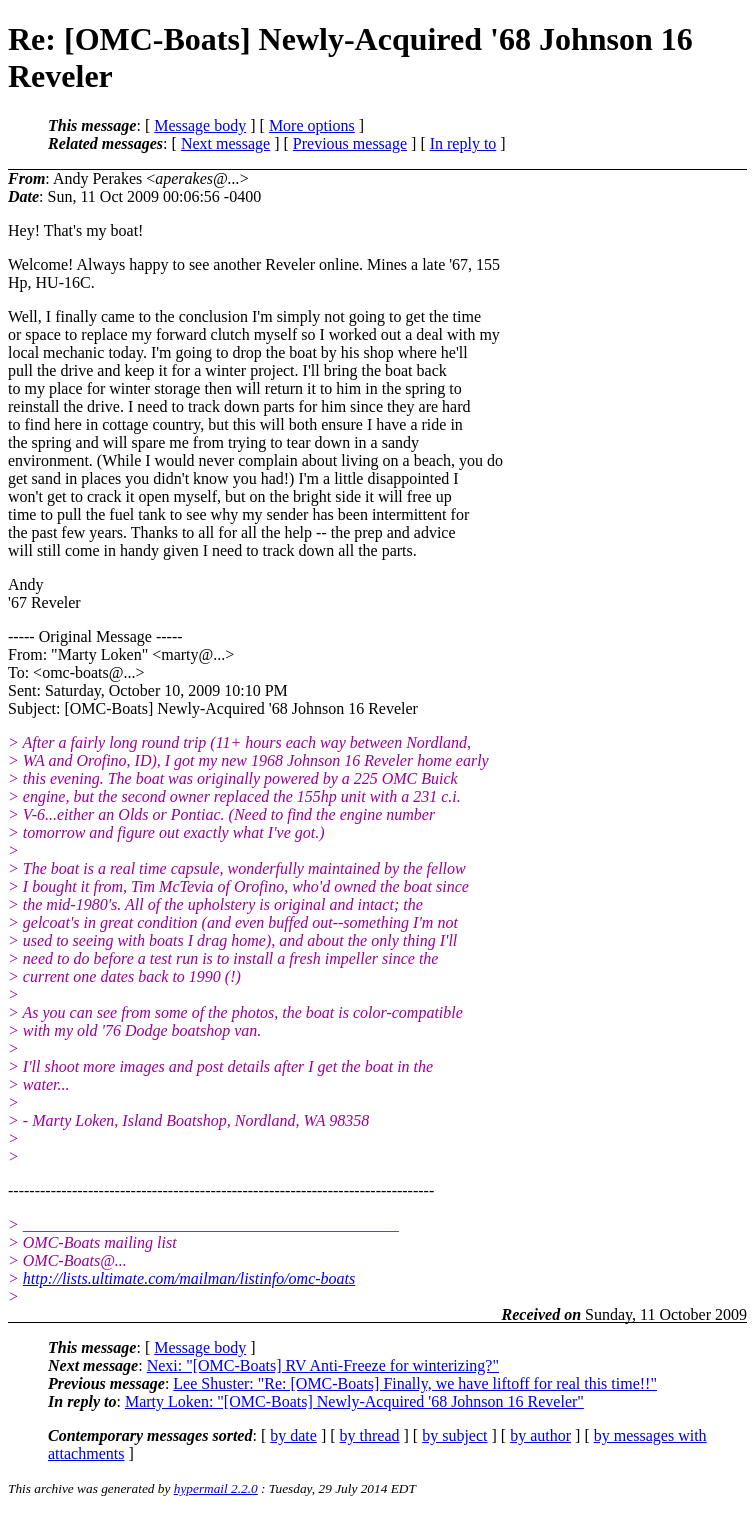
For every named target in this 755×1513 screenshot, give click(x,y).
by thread (370, 1435)
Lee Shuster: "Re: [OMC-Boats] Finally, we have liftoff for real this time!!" (415, 1383)
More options (312, 125)
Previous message (350, 143)
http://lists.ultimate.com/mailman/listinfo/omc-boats (189, 1278)
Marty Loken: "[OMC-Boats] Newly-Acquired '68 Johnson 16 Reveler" (354, 1401)
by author (540, 1435)
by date (293, 1435)
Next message (225, 143)
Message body (200, 125)
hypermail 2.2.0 (216, 1488)
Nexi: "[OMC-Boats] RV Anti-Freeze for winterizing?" (323, 1365)
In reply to (463, 143)
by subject (454, 1435)
